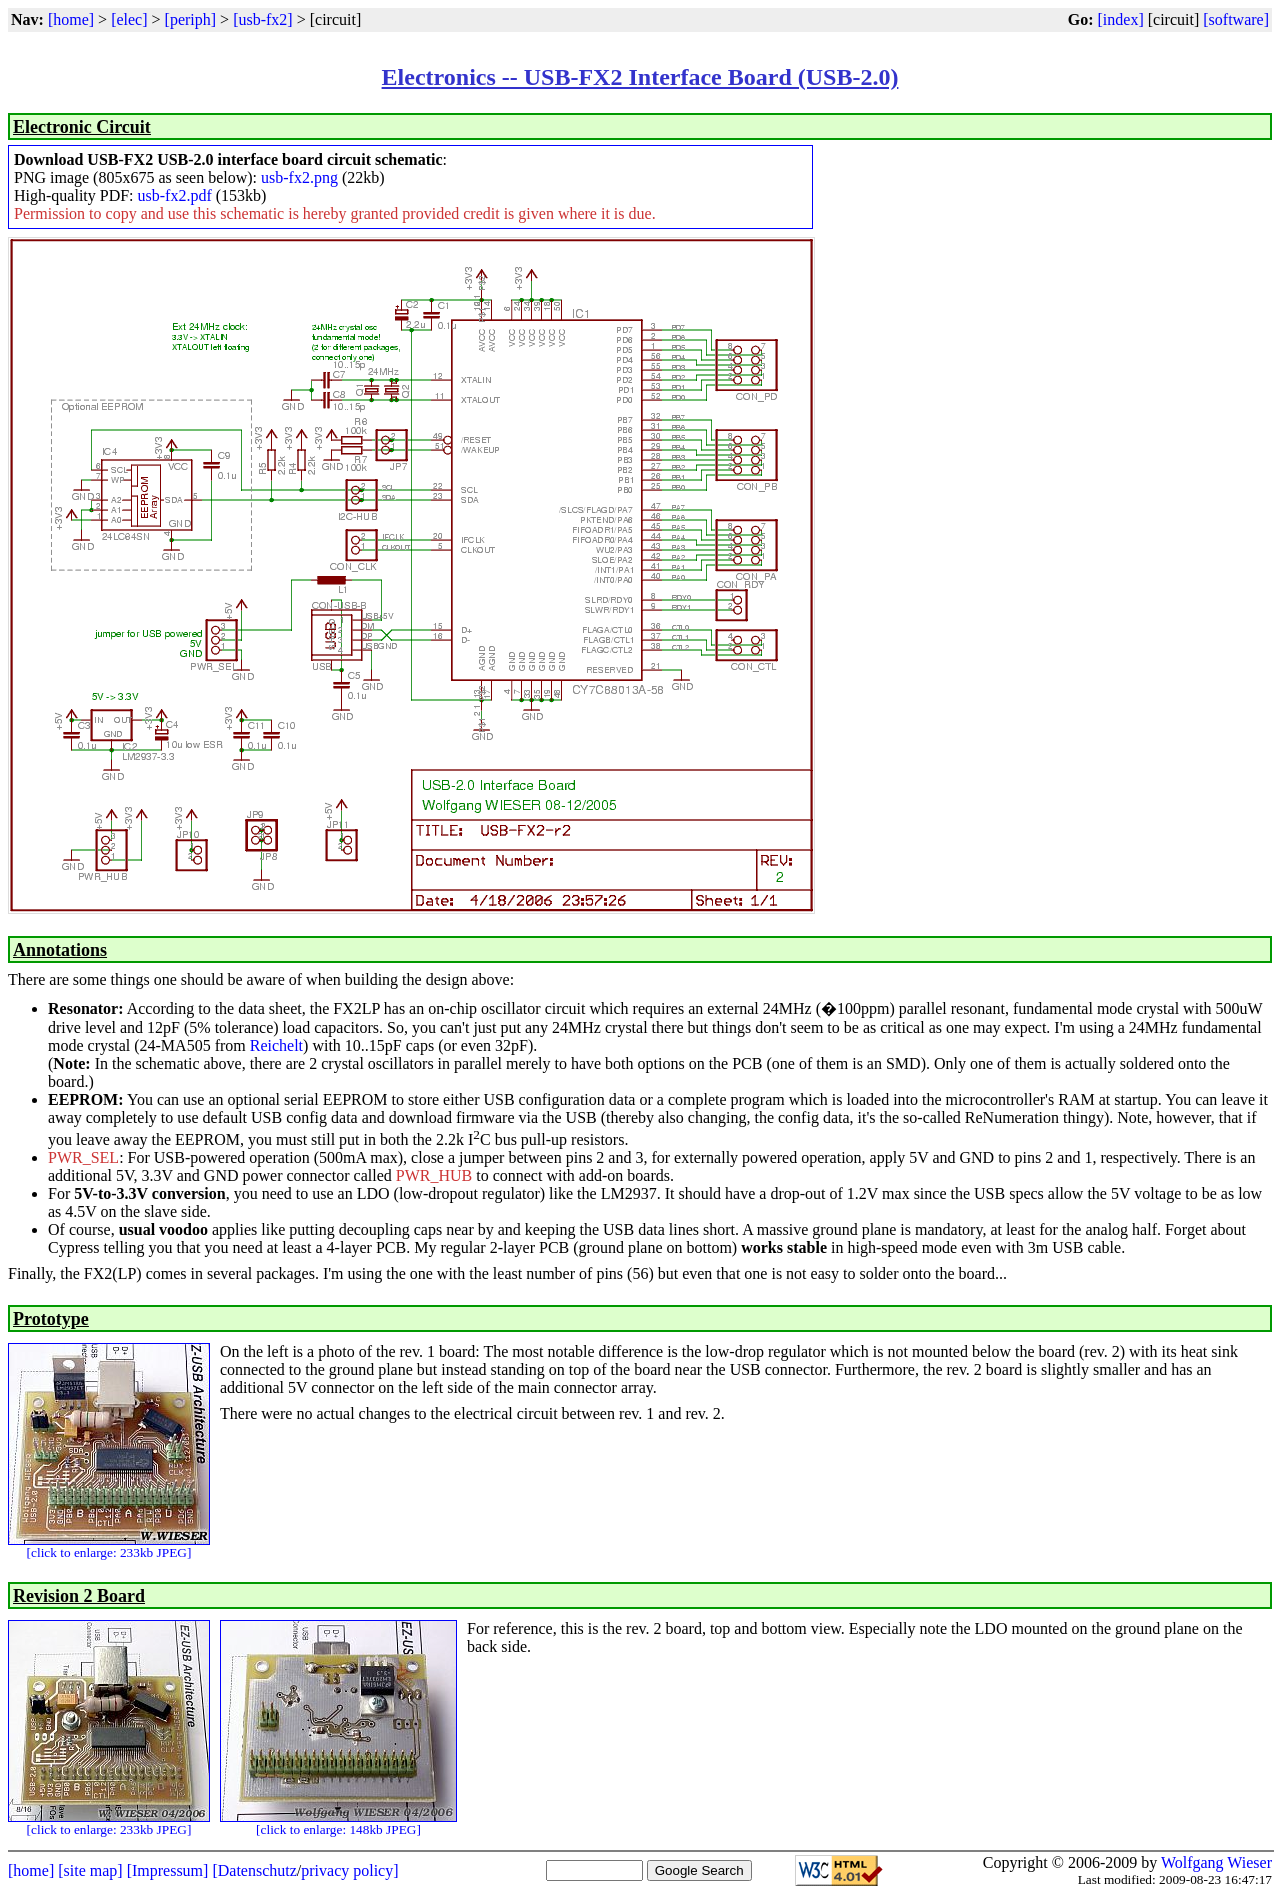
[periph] (191, 19)
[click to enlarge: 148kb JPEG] (338, 1829)
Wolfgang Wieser (1216, 1862)
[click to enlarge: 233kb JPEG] (109, 1552)
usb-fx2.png (299, 177)
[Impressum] (168, 1870)
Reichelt (276, 1045)
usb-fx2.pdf (175, 195)
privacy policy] (349, 1870)
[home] (71, 19)
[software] (1236, 19)
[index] (1121, 19)
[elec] (129, 19)
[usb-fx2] (263, 19)
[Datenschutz (254, 1870)
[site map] (90, 1870)
